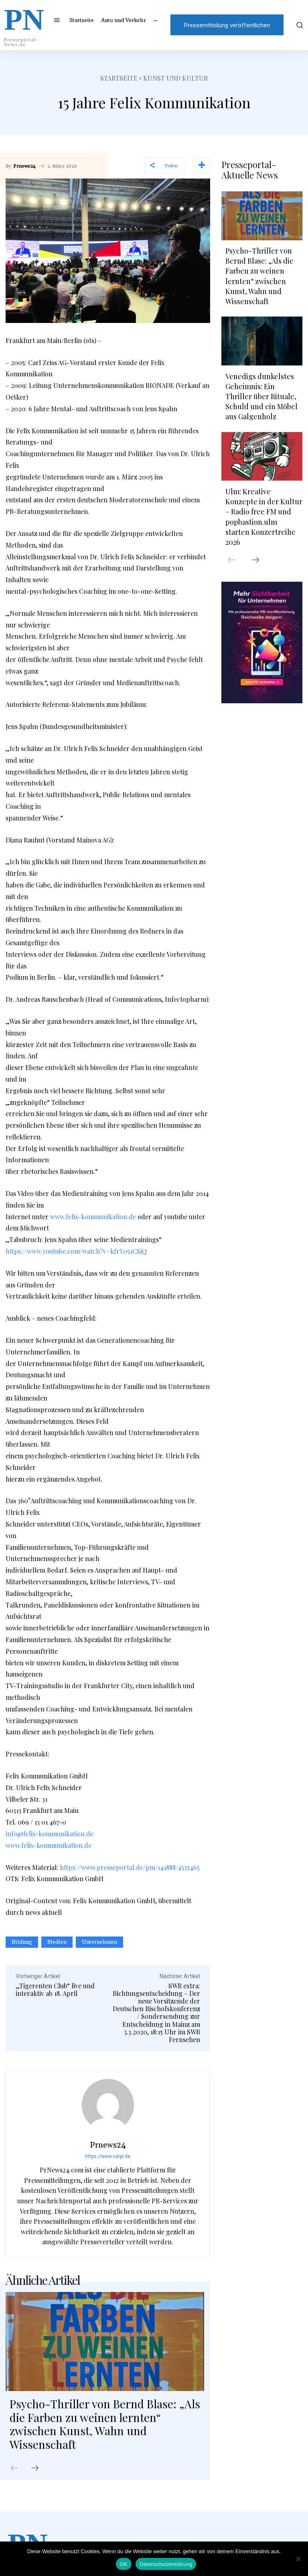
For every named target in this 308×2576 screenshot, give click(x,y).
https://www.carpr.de (107, 2156)
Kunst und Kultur (175, 78)
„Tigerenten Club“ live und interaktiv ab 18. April (55, 1989)
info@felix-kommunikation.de (49, 1833)
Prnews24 (24, 166)
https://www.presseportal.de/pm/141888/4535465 (130, 1867)
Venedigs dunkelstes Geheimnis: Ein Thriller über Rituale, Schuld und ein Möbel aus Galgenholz (261, 396)
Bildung (22, 1942)
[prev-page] (14, 2468)
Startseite (119, 78)
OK (124, 2564)
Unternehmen (99, 1942)
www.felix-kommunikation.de (93, 1216)
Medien (57, 1942)
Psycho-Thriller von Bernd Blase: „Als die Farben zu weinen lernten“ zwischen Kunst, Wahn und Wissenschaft (105, 2424)
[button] (299, 24)
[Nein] (298, 2559)
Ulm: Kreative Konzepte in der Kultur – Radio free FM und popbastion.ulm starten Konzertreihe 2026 (263, 517)
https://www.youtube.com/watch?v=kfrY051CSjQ (76, 1251)
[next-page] (35, 2468)
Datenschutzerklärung (166, 2564)
